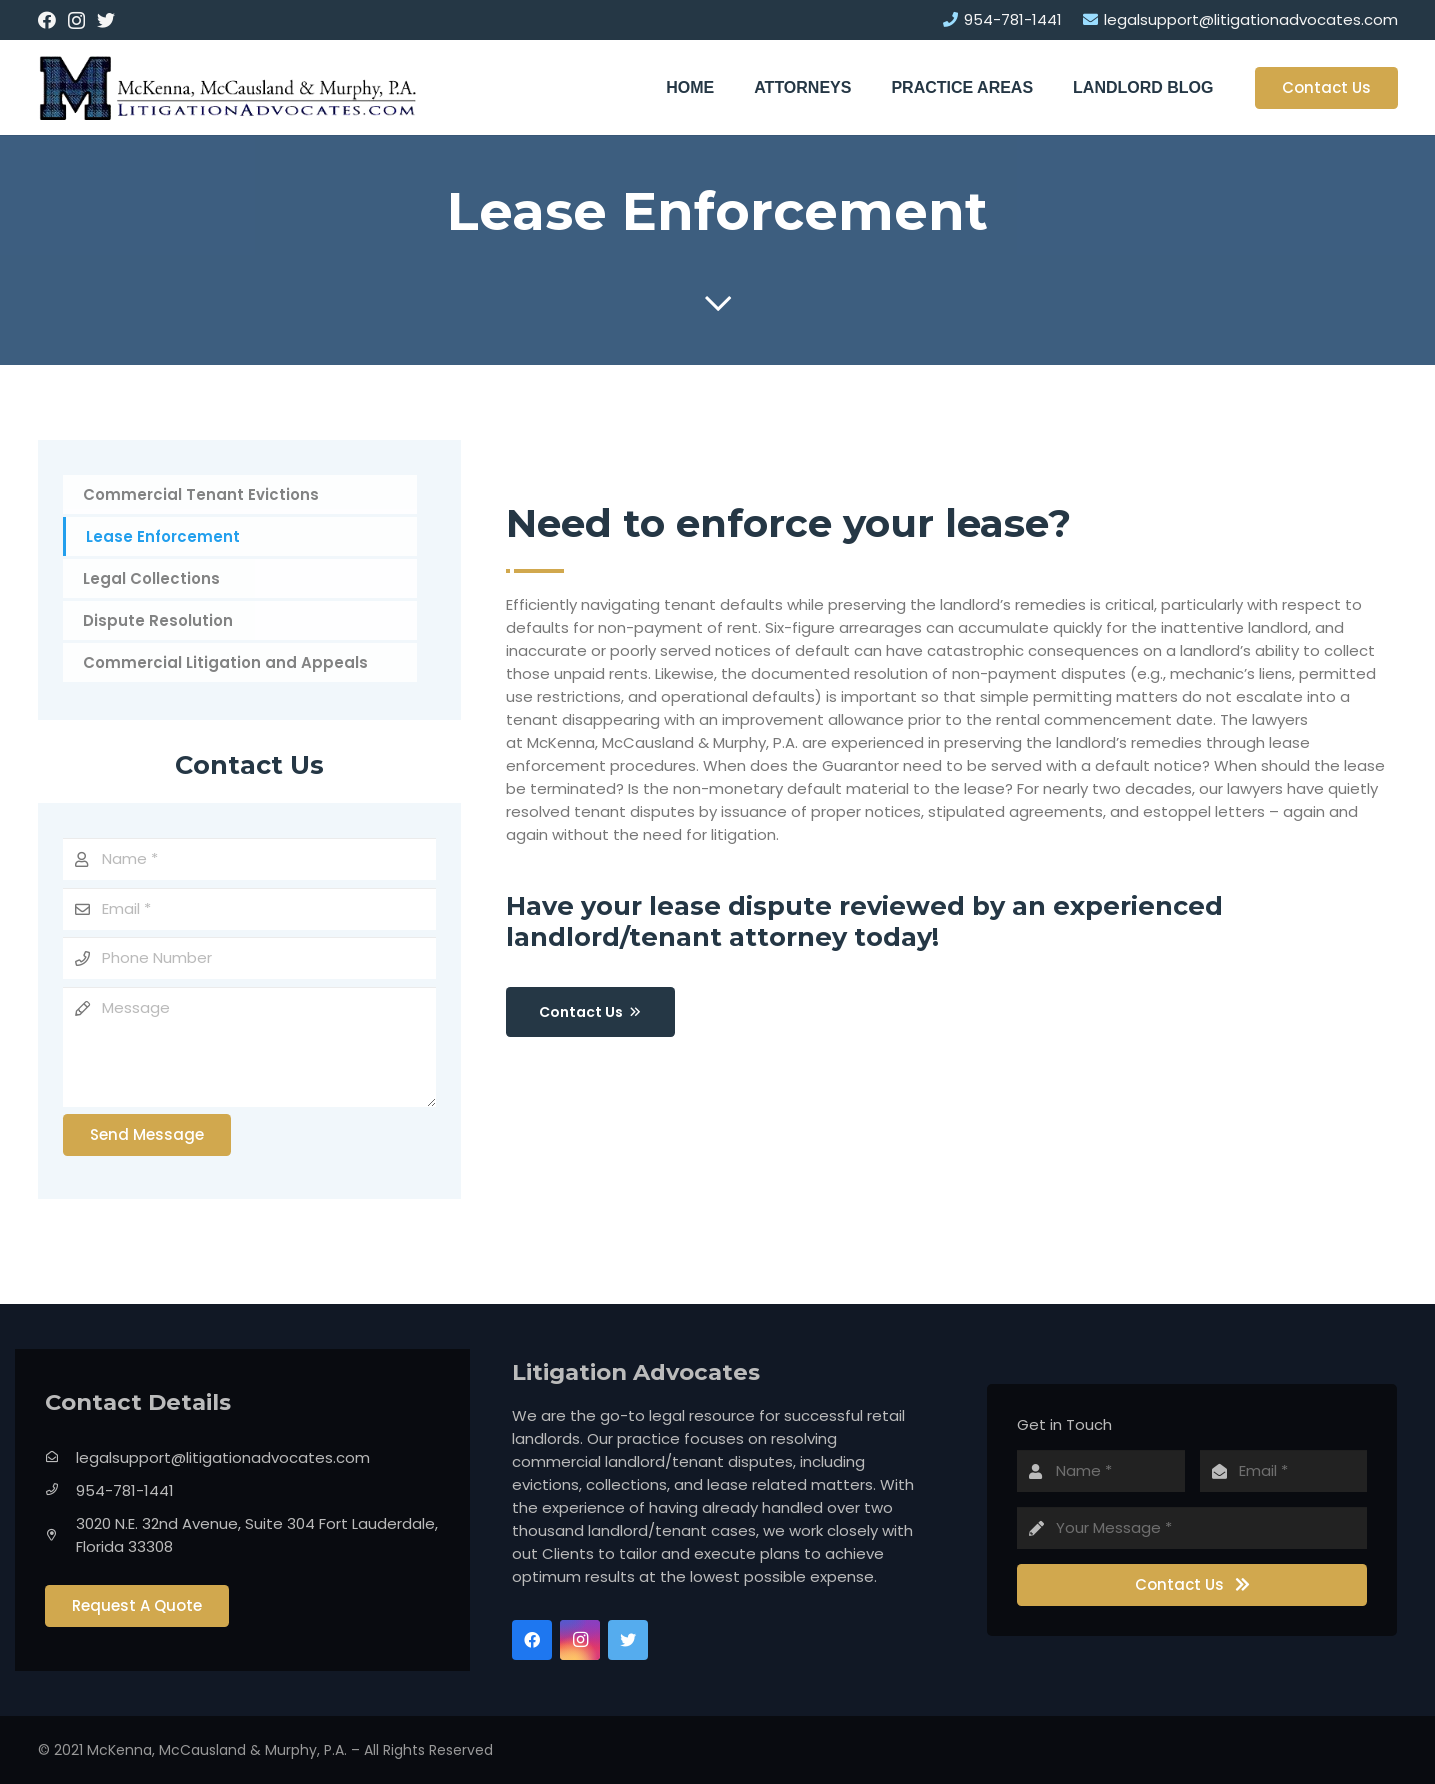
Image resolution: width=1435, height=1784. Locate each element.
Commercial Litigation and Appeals (225, 662)
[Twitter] (106, 20)
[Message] (249, 1047)
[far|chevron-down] (717, 304)
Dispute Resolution (158, 620)
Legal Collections (151, 578)
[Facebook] (47, 20)
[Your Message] (1192, 1528)
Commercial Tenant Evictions (201, 494)
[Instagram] (76, 21)
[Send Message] (147, 1135)
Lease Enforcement (163, 536)
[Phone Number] (249, 958)
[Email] (249, 909)
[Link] (228, 88)
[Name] (249, 859)
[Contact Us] (1192, 1585)
